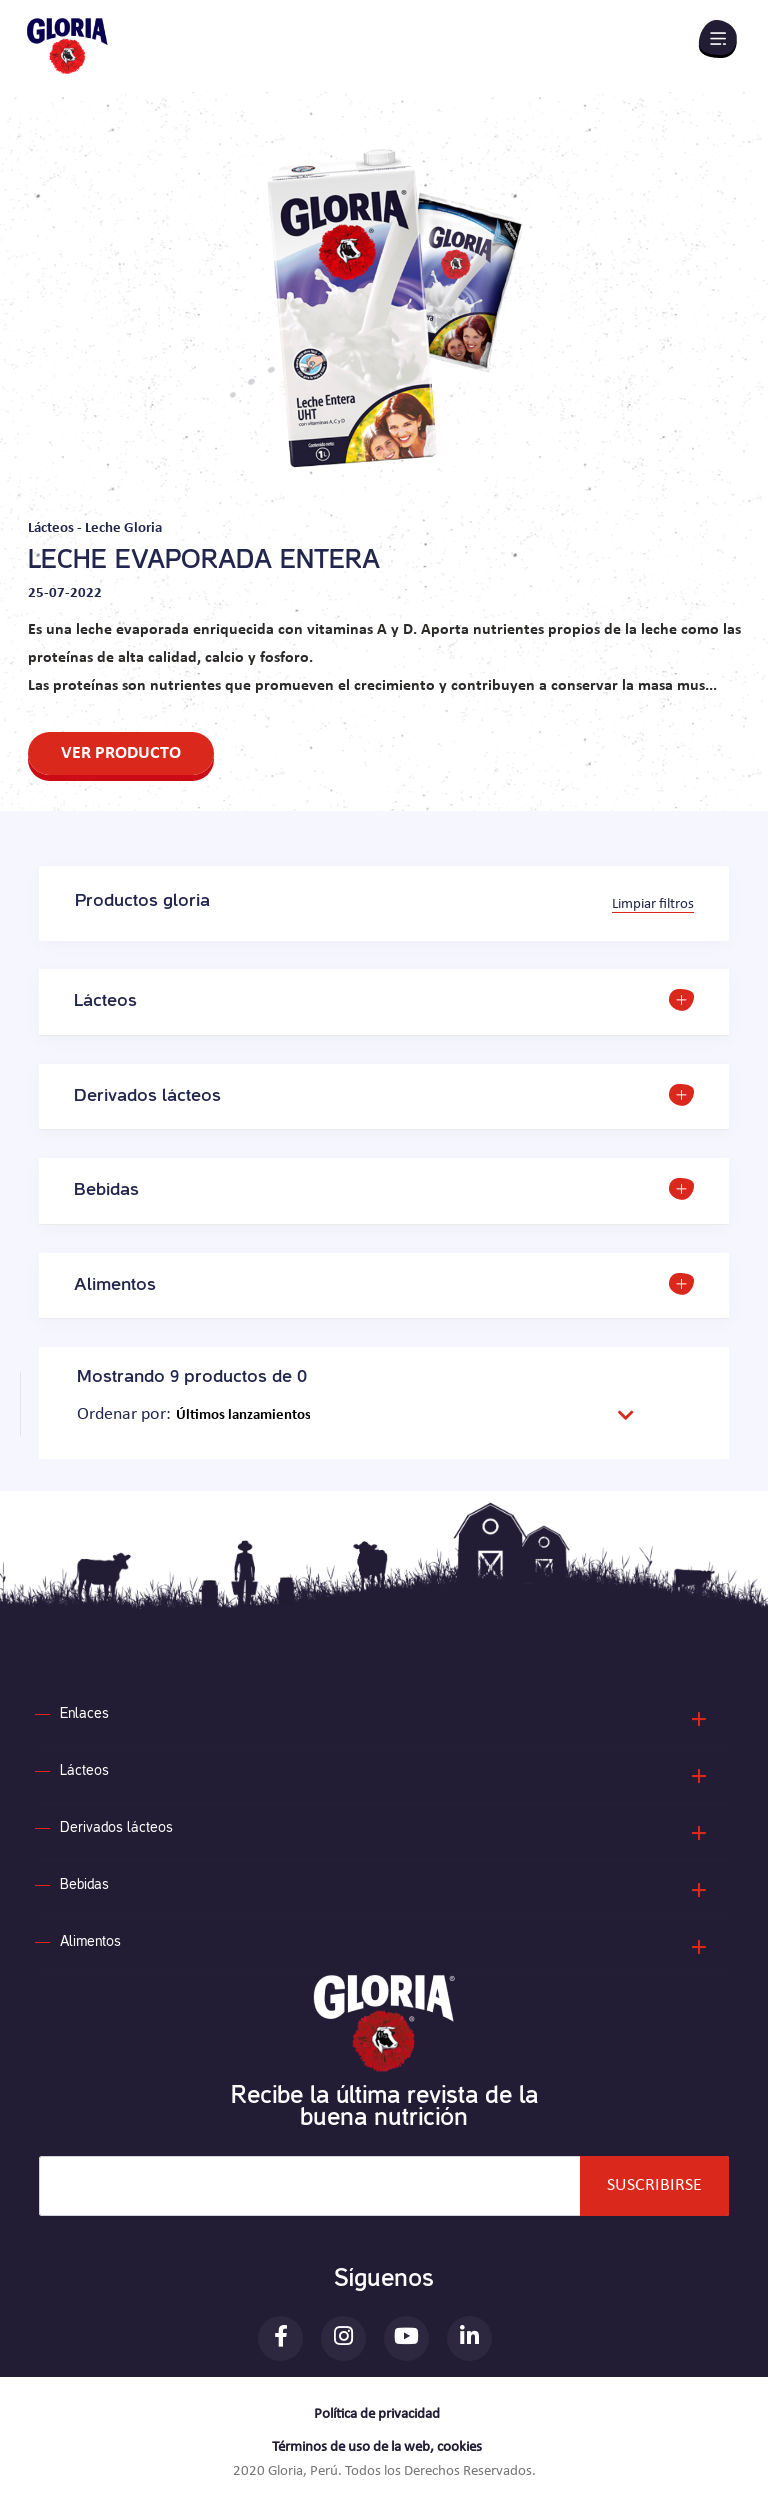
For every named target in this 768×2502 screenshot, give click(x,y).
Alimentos (90, 1942)
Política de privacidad (377, 2414)
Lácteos (84, 1771)
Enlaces (84, 1714)
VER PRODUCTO (121, 753)
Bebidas (84, 1885)
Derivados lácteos (116, 1828)
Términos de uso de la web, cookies (377, 2447)
